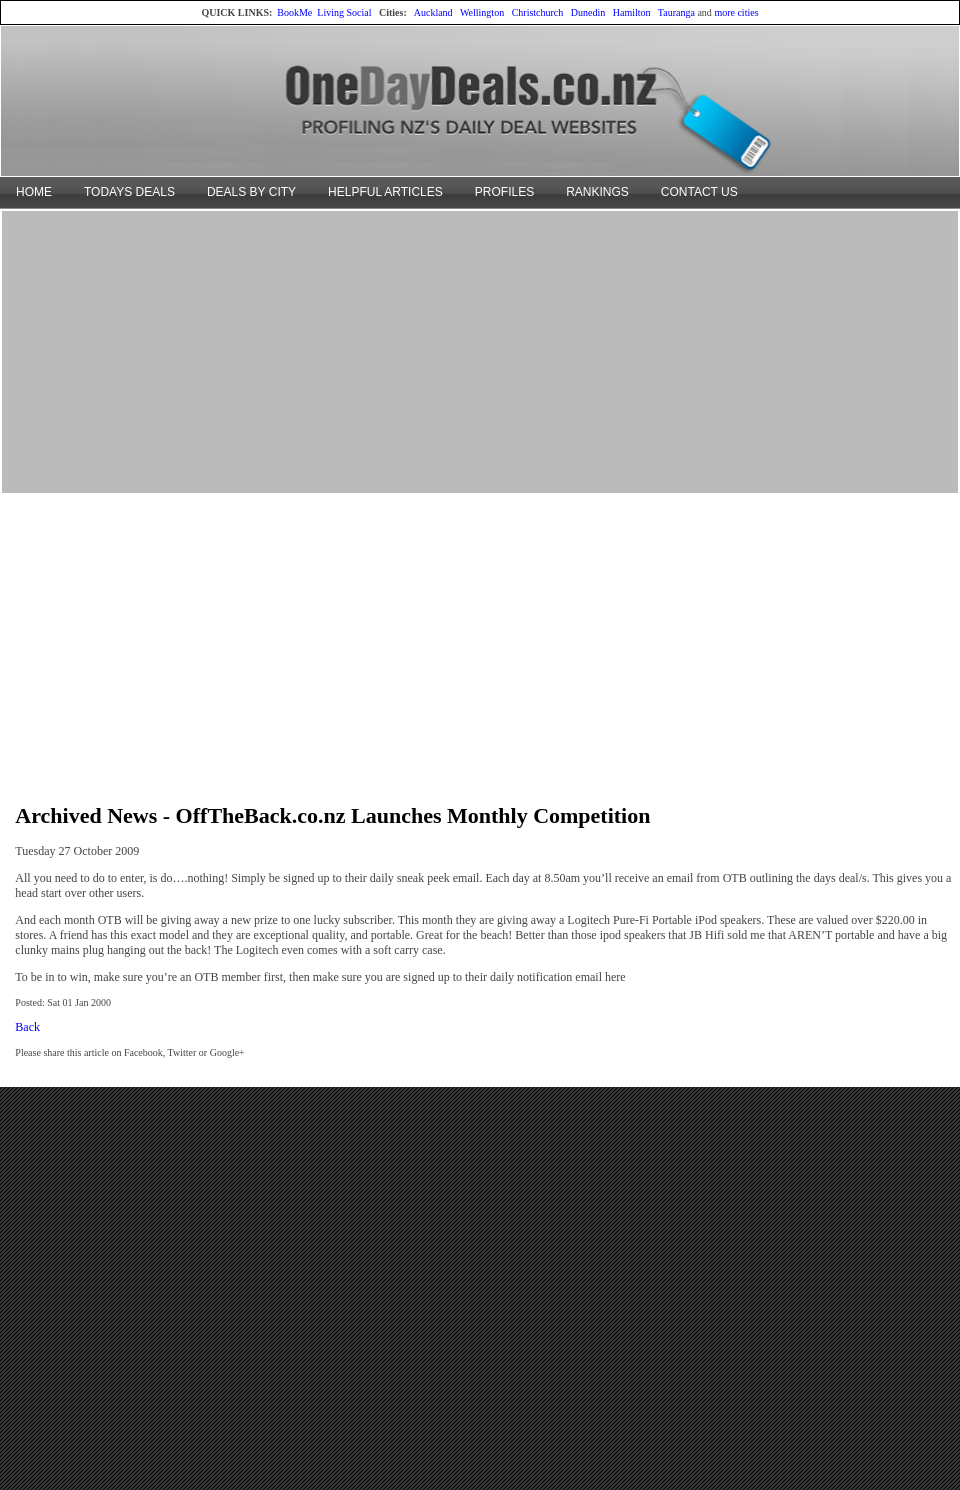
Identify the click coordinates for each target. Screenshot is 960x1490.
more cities (736, 12)
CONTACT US (699, 192)
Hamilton (632, 12)
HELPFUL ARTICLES (385, 192)
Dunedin (588, 12)
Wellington (482, 12)
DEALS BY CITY (251, 192)
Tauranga (676, 12)
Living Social (344, 12)
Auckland (433, 12)
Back (27, 1027)
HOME (34, 192)
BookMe (294, 12)
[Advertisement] (480, 351)
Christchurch (538, 12)
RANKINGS (597, 192)
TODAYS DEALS (129, 192)
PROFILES (504, 192)
